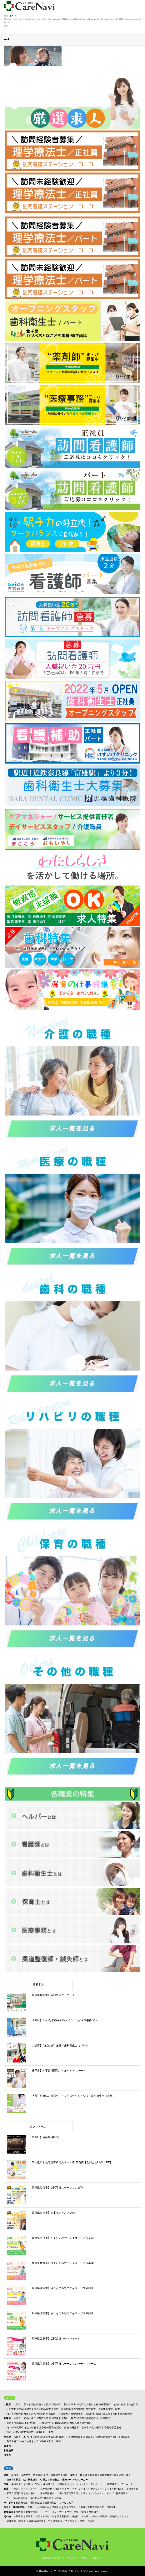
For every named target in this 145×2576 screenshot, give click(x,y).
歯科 (6, 2484)
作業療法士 (22, 2502)
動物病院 (8, 2512)
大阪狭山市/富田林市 (109, 2409)
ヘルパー (32, 2488)
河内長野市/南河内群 (17, 2413)
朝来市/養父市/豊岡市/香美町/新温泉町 (101, 2427)
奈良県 (7, 2446)
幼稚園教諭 (43, 2507)
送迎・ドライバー (45, 2516)
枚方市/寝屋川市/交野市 (125, 2404)
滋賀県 (7, 2455)
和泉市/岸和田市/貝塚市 (70, 2413)
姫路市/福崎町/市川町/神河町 (21, 2423)
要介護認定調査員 (68, 2493)
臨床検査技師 (30, 2479)
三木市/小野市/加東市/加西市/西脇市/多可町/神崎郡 (65, 2423)
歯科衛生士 (17, 2484)
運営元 (96, 2558)
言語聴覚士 (50, 2502)
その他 (7, 2516)
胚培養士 (54, 2479)
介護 (6, 2488)
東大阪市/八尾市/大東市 (46, 2409)
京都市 (17, 2436)
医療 (6, 2475)
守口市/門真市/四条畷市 (19, 2409)
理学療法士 (36, 2502)
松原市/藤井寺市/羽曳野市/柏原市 (78, 2409)
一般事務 (18, 2516)
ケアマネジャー (75, 2488)
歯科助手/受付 (33, 2484)
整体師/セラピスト (119, 2516)
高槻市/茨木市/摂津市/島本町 (46, 2404)
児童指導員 (70, 2507)
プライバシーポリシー (78, 2558)
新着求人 (38, 1984)
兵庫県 (7, 2418)
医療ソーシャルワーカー (75, 2479)
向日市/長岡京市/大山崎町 (47, 2441)
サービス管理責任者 (17, 2498)
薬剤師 (73, 2475)
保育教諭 (56, 2507)
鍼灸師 (75, 2516)
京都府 (7, 2436)
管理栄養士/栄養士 (16, 2521)
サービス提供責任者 (117, 2493)
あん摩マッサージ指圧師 (94, 2516)
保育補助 (111, 2507)
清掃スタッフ (60, 2521)
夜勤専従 (59, 2488)
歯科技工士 (49, 2484)
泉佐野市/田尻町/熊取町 (98, 2413)
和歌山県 (8, 2450)
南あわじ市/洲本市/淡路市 (20, 2432)
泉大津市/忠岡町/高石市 (43, 2413)
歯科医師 (62, 2484)
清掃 (83, 2512)
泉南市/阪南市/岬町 (123, 2413)
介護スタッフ (18, 2488)
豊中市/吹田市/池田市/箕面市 (78, 2404)
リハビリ (8, 2502)
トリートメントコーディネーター (87, 2484)
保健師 (93, 2475)
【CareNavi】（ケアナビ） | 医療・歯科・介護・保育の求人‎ (64, 2571)
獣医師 (19, 2512)
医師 (65, 2475)
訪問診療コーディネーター (121, 2484)
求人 (11, 16)
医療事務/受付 (40, 2475)
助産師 (83, 2475)
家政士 (29, 2516)
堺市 (25, 2404)
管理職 (57, 2498)
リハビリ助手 (66, 2502)
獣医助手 (93, 2512)
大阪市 (17, 2404)
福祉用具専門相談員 (40, 2498)
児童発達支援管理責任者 (91, 2507)
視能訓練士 (125, 2475)
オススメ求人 (38, 2126)
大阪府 (7, 2404)
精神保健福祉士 (48, 2493)
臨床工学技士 (14, 2479)
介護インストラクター (92, 2493)
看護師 (14, 2475)
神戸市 (17, 2418)
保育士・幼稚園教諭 (14, 2507)
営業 (82, 2521)
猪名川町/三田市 (44, 2432)
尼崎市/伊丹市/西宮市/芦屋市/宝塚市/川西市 (45, 2418)
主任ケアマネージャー (97, 2488)
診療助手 (55, 2475)
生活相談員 (117, 2488)
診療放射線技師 (108, 2475)
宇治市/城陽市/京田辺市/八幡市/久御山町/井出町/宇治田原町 (99, 2436)
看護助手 (25, 2475)
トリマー (44, 2512)
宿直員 (73, 2521)
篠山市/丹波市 (71, 2427)
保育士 (31, 2507)
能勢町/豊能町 (103, 2404)
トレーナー (58, 2512)
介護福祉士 (46, 2488)
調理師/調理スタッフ (39, 2521)
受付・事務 (72, 2512)
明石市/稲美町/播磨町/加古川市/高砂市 (91, 2418)
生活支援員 (132, 2488)
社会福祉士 (31, 2493)
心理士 (43, 2479)
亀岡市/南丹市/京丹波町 (19, 2441)
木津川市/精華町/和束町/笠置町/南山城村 (44, 2436)
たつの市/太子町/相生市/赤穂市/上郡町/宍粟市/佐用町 (34, 2427)
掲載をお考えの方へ (53, 2558)
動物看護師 (31, 2512)
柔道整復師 (63, 2516)
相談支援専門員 (15, 2493)
